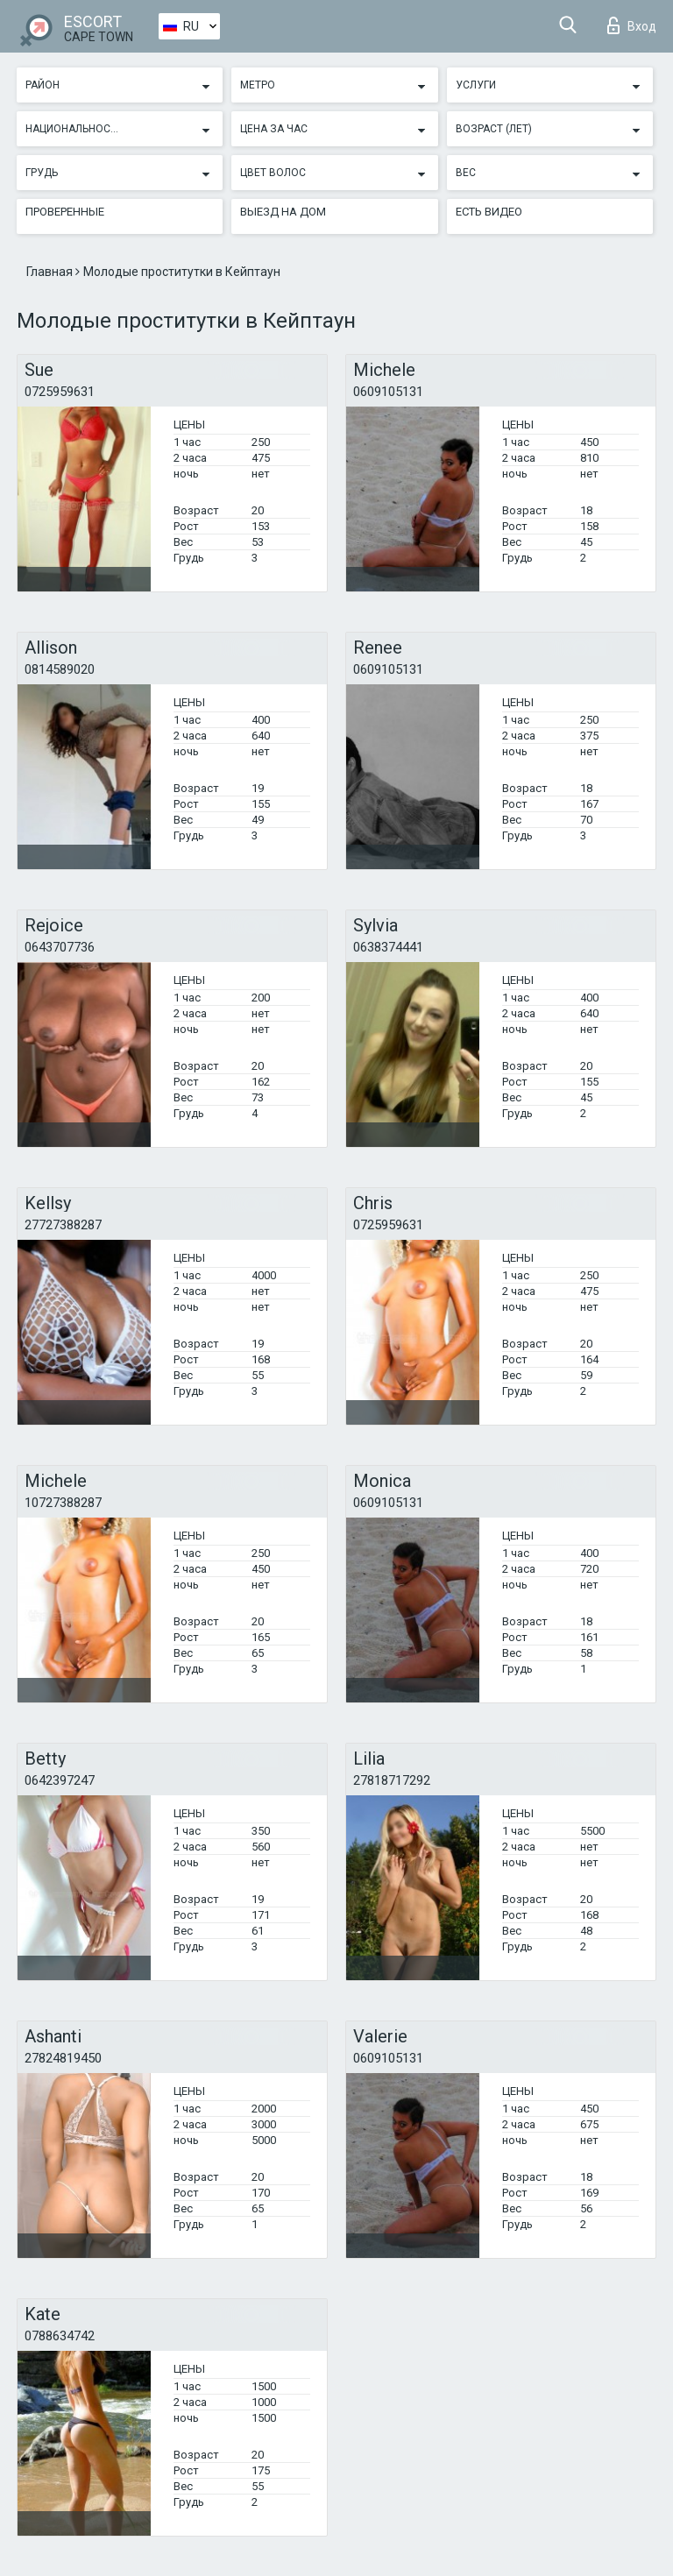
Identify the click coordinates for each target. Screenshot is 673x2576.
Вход (631, 25)
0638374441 (388, 947)
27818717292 (391, 1780)
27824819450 (63, 2058)
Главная (50, 272)
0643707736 (60, 947)
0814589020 (60, 669)
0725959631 (60, 392)
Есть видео (489, 211)
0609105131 (388, 392)
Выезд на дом (283, 211)
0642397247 (60, 1780)
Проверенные (64, 211)
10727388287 (63, 1503)
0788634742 (60, 2336)
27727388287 (63, 1225)
